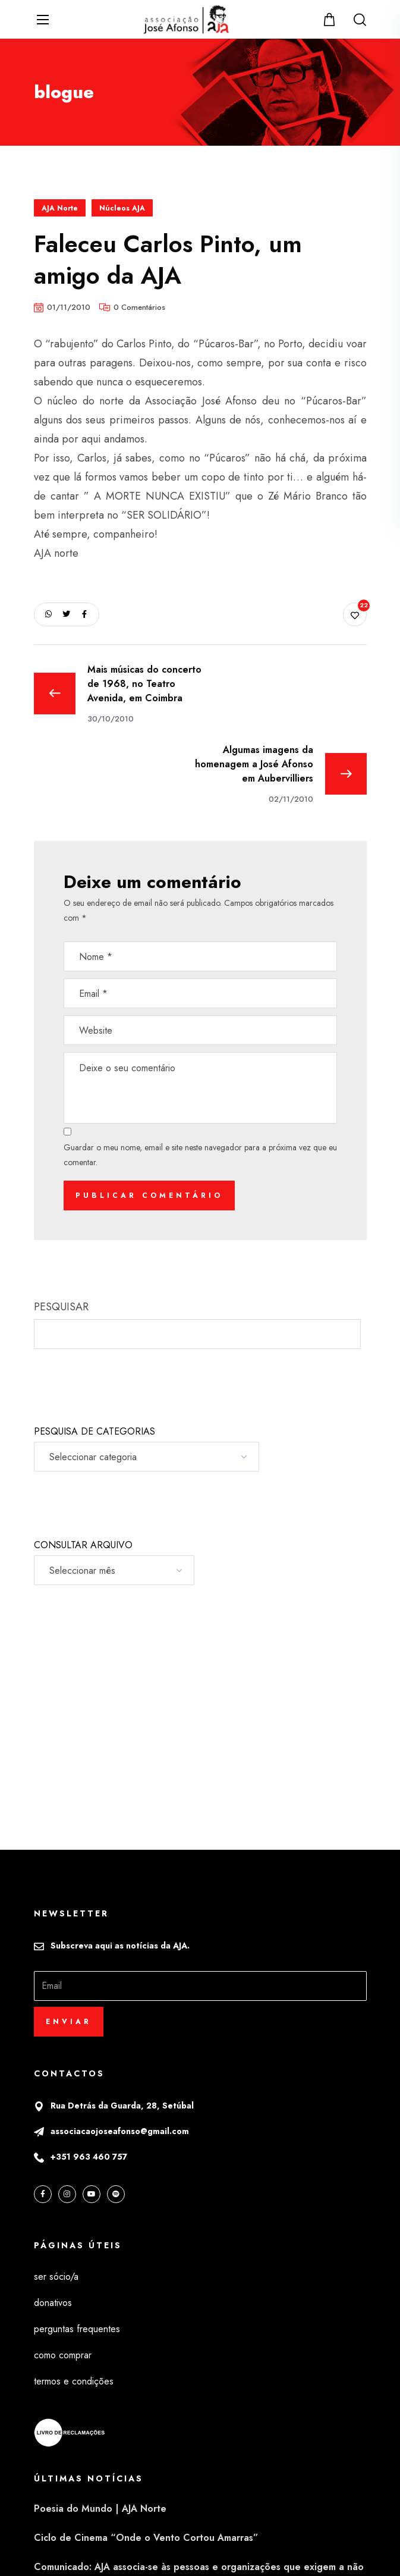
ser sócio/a (56, 2276)
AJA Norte (60, 208)
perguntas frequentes (77, 2329)
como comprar (63, 2355)
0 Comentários (139, 307)
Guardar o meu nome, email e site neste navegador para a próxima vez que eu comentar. (200, 1154)
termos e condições (74, 2381)
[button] (331, 19)
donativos (53, 2303)
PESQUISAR (61, 1306)
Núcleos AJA (122, 208)
